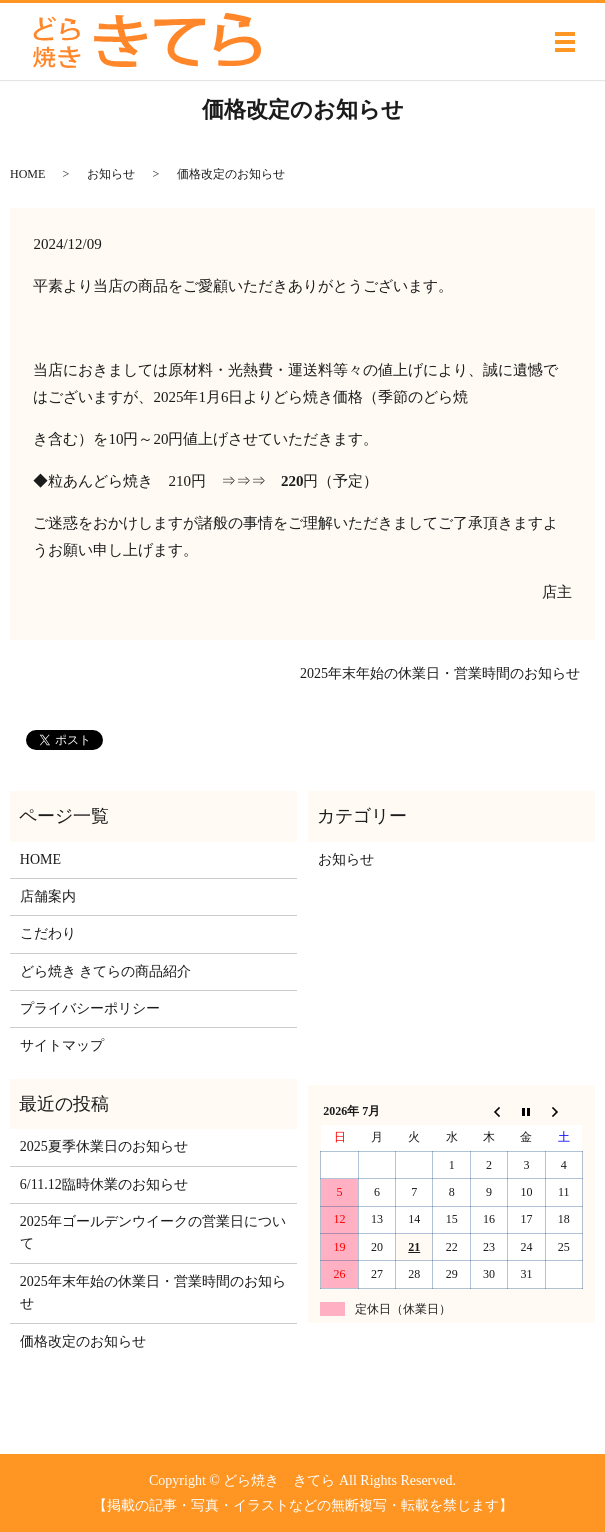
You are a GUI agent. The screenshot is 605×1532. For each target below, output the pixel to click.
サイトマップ (62, 1045)
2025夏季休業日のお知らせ (104, 1146)
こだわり (48, 933)
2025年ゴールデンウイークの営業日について (153, 1232)
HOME (27, 174)
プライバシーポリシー (90, 1008)
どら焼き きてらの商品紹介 (106, 971)
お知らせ (111, 174)
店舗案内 (48, 896)
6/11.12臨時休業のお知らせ (104, 1184)
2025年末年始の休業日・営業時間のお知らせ (440, 673)
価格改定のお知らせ (83, 1341)
